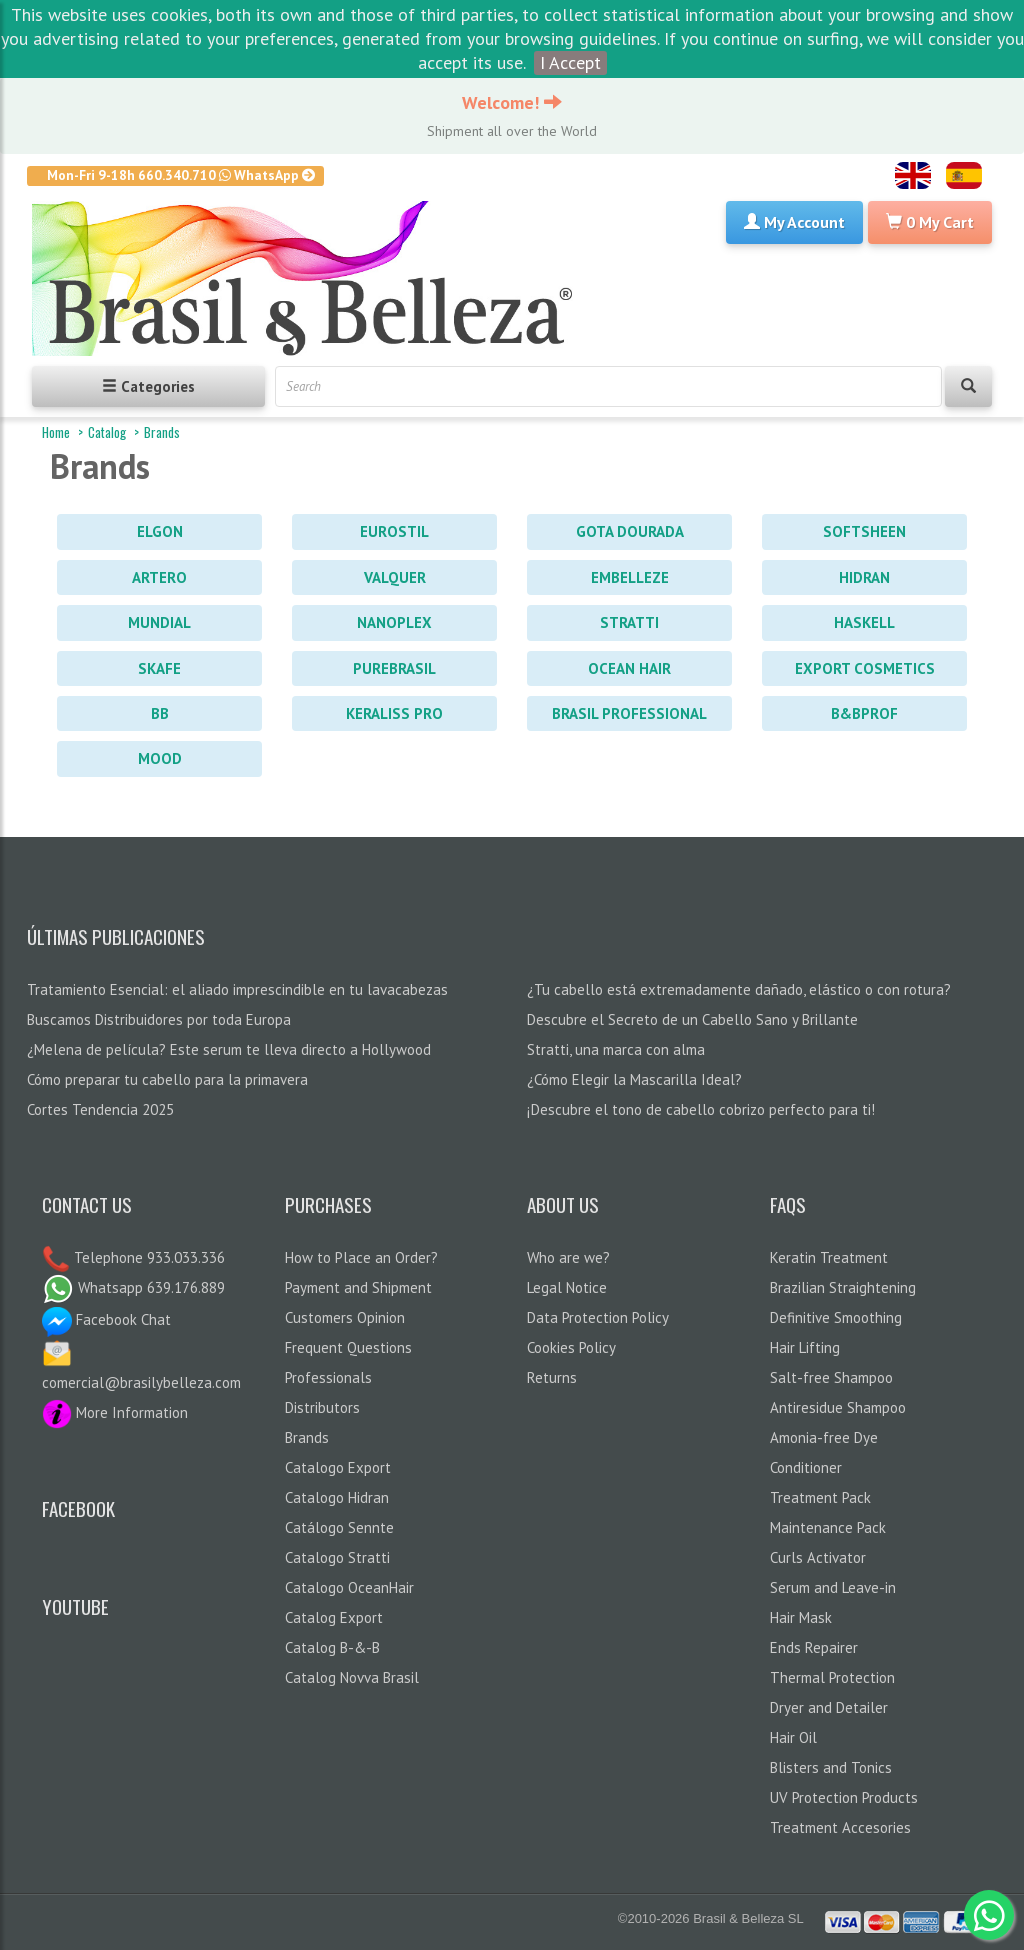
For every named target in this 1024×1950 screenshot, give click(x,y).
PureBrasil (394, 668)
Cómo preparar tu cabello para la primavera (167, 1079)
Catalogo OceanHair (349, 1587)
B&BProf (864, 713)
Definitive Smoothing (836, 1317)
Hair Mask (801, 1617)
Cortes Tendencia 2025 (100, 1109)
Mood (160, 758)
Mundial (159, 622)
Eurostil (394, 531)
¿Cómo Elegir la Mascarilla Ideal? (634, 1079)
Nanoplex (394, 622)
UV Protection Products (844, 1797)
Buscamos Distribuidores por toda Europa (159, 1019)
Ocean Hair (629, 668)
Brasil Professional (629, 713)
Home (56, 432)
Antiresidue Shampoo (838, 1407)
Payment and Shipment (358, 1287)
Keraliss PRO (394, 713)
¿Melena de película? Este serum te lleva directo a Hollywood (229, 1049)
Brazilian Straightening (843, 1287)
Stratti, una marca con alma (616, 1049)
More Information (115, 1412)
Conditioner (806, 1467)
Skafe (159, 668)
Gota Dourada (630, 531)
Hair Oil (793, 1737)
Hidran (864, 577)
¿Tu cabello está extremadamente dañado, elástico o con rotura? (739, 989)
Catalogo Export (338, 1467)
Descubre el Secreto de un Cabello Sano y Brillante (692, 1019)
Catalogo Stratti (337, 1557)
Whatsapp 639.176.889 (133, 1287)
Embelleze (630, 577)
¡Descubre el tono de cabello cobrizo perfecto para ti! (701, 1109)
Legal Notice (567, 1287)
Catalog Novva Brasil (352, 1677)
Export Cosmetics (865, 668)
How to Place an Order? (361, 1257)
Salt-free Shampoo (831, 1377)
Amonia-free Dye (824, 1437)
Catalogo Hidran (337, 1497)
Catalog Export (334, 1617)
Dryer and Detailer (829, 1707)
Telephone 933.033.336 (147, 1257)
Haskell (864, 622)
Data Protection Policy (598, 1317)
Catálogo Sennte (339, 1527)
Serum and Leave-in (833, 1587)
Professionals (328, 1377)
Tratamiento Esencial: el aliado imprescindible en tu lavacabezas (237, 989)
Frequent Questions (348, 1347)
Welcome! (512, 102)
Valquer (395, 577)
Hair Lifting (805, 1347)
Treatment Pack (820, 1497)
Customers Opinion (345, 1317)
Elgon (160, 531)
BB (160, 713)
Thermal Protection (832, 1677)
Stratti (629, 622)
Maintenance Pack (828, 1527)
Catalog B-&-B (332, 1647)
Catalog (107, 432)
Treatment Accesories (840, 1827)
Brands (162, 432)
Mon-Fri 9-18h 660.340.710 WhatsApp (181, 175)
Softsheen (864, 531)
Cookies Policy (571, 1347)
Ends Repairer (814, 1647)
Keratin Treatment (829, 1257)
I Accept (570, 62)
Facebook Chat (106, 1319)
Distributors (322, 1407)
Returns (552, 1377)
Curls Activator (818, 1557)
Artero (159, 577)
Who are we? (568, 1257)
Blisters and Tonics (831, 1767)
